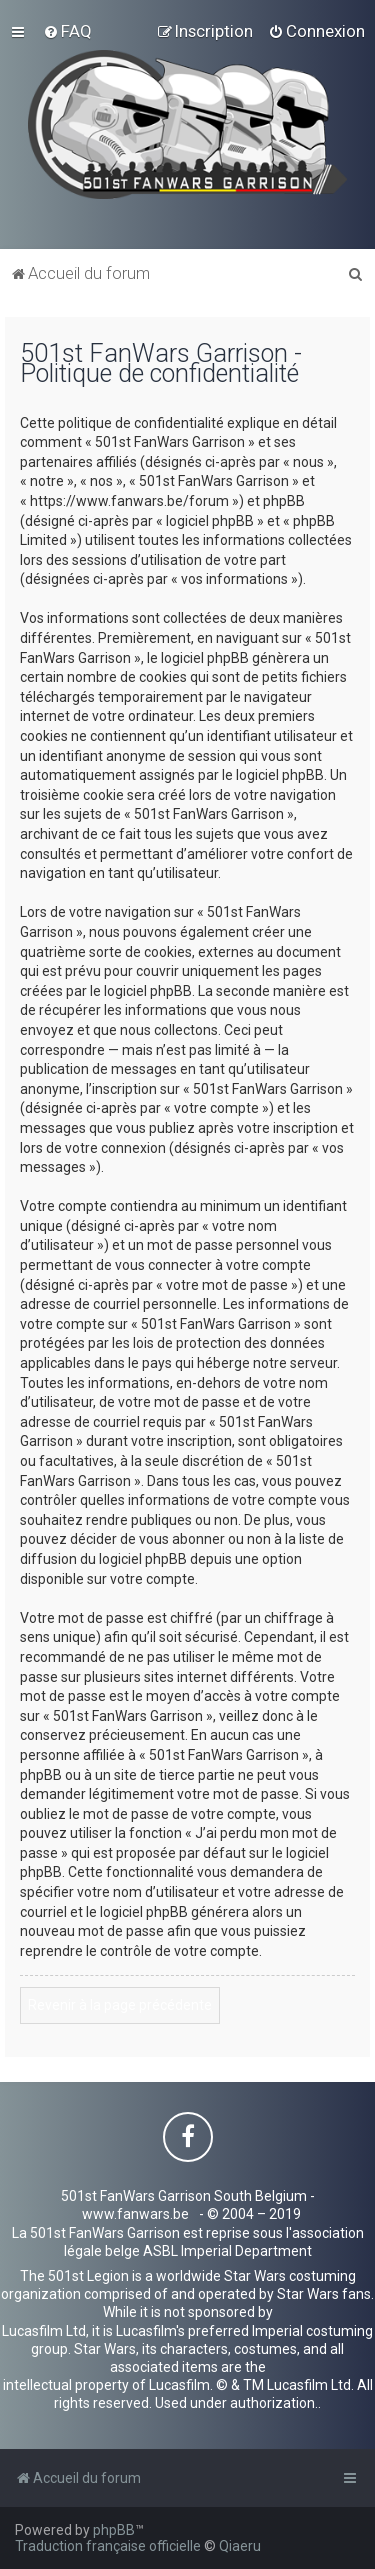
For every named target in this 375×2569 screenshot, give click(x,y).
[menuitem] (67, 31)
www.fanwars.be (135, 2214)
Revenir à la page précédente (120, 2005)
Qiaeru (240, 2546)
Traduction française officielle (108, 2546)
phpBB (114, 2530)
